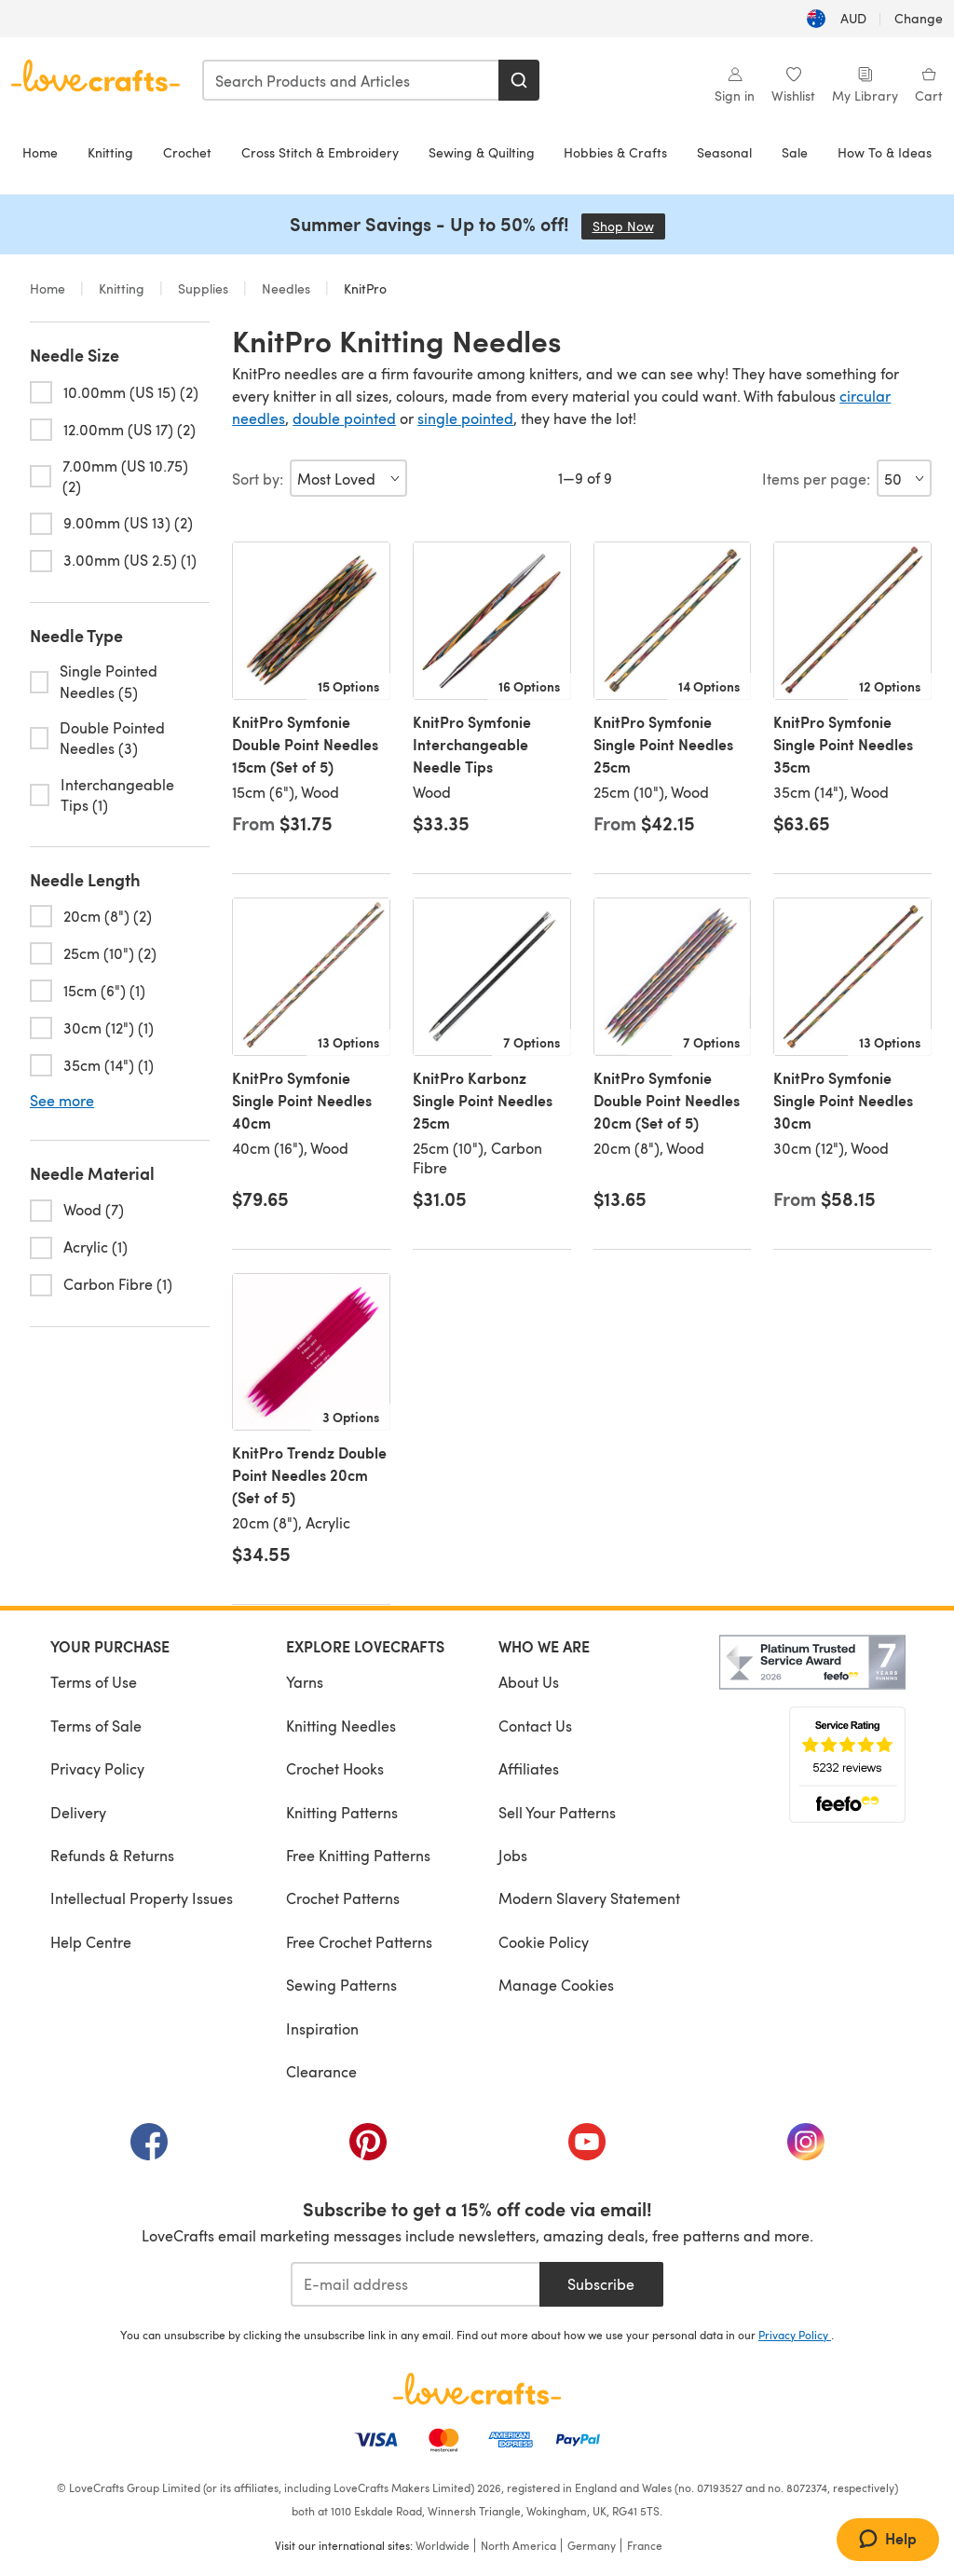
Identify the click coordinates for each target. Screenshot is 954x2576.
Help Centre (90, 1942)
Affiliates (528, 1768)
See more (62, 1100)
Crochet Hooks (335, 1768)
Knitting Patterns (342, 1812)
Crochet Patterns (343, 1898)
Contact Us (535, 1725)
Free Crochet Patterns (359, 1942)
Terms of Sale (96, 1725)
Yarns (304, 1682)
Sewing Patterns (341, 1984)
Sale (795, 152)
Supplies (203, 288)
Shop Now (629, 226)
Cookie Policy (543, 1942)
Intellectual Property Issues (141, 1898)
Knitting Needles (341, 1725)
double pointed (344, 418)
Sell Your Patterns (557, 1812)
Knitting (110, 152)
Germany (591, 2545)
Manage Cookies (556, 1984)
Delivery (78, 1812)
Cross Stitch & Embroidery (320, 152)
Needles (286, 288)
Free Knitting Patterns (358, 1855)
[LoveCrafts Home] (477, 2389)
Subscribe (600, 2284)
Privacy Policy (97, 1768)
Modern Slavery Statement (589, 1898)
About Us (528, 1682)
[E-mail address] (415, 2284)
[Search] (518, 80)
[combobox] (351, 80)
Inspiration (322, 2028)
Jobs (512, 1855)
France (644, 2545)
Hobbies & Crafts (615, 152)
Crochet (187, 152)
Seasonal (724, 152)
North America (518, 2545)
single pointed (465, 418)
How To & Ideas (885, 152)
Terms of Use (93, 1682)
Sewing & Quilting (482, 152)
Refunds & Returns (112, 1855)
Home (40, 152)
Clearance (321, 2071)
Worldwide (443, 2545)
